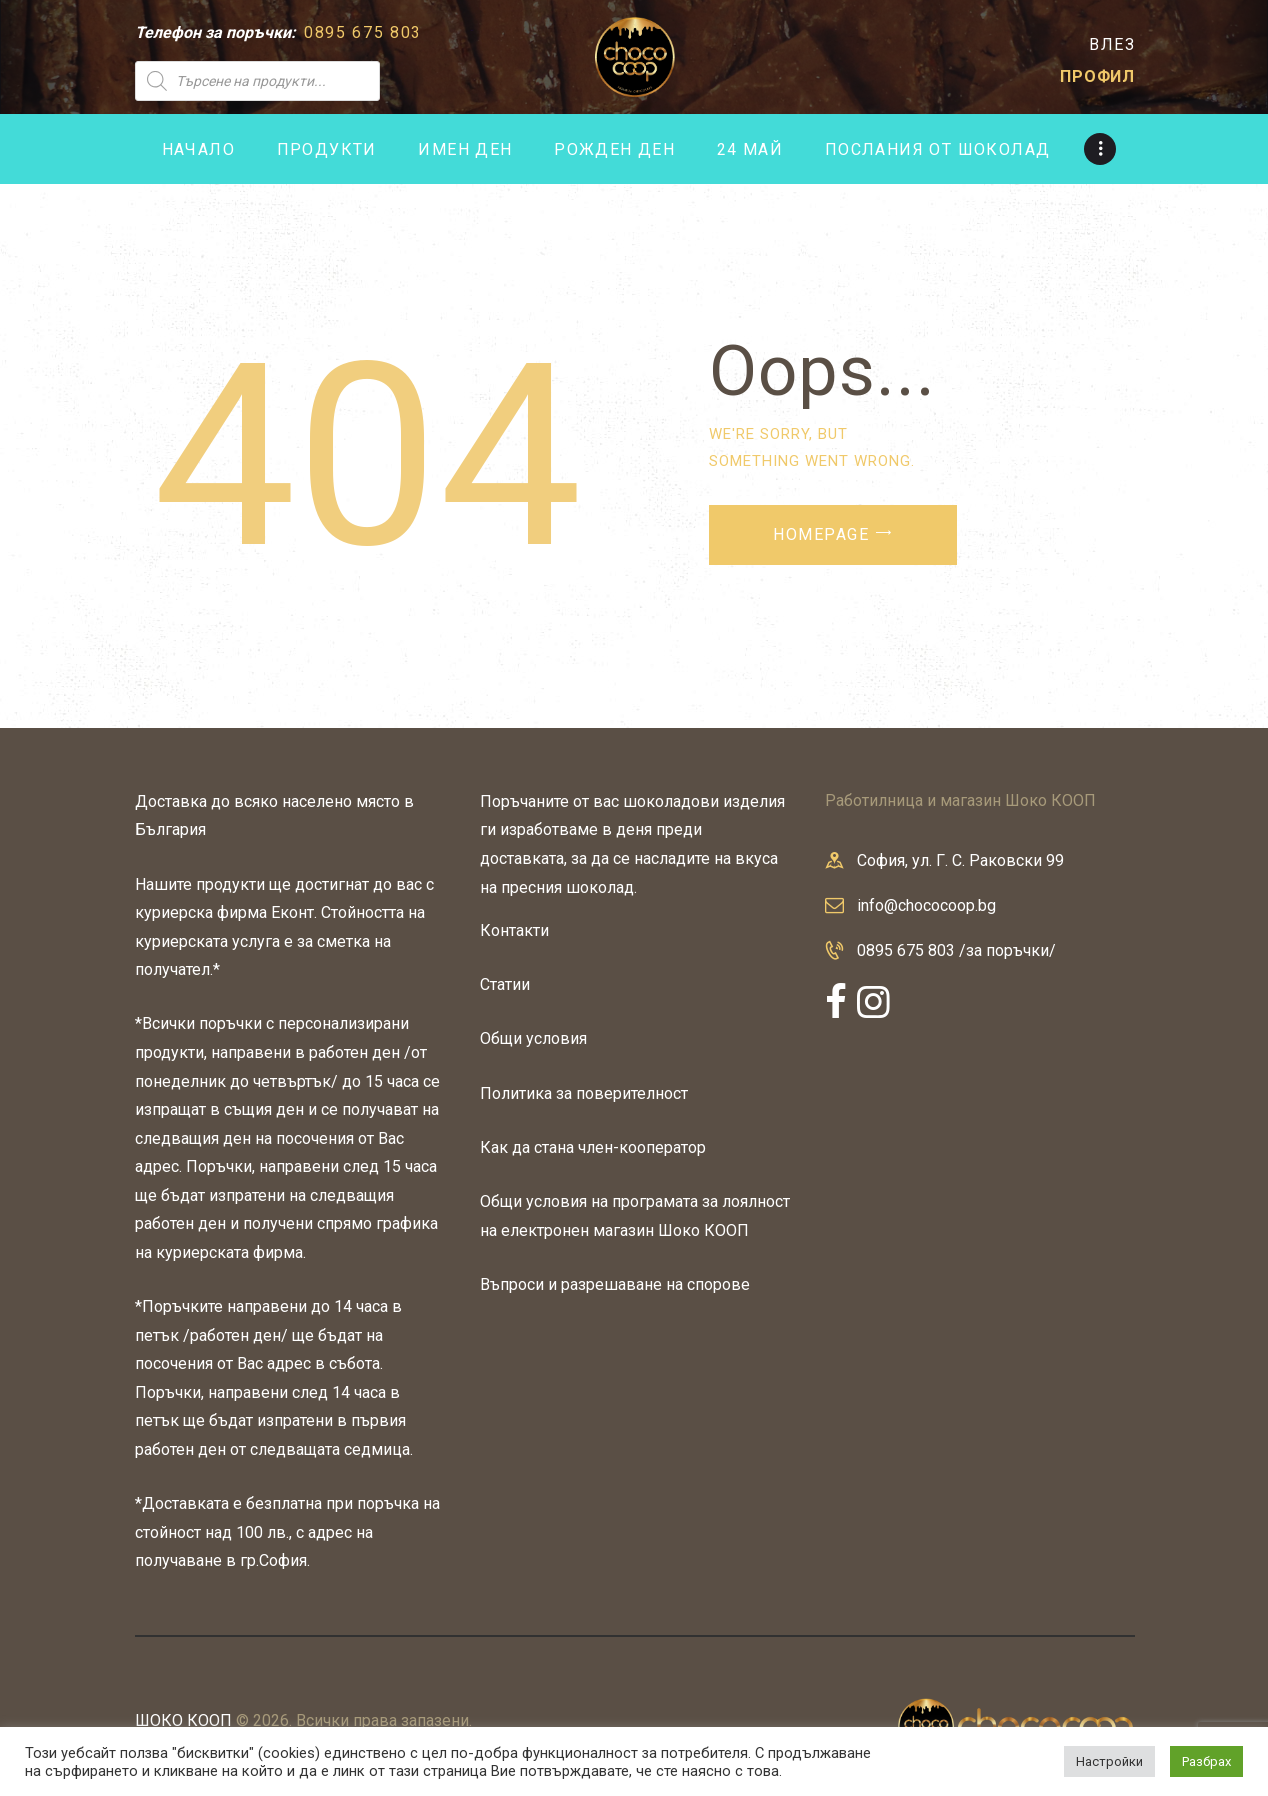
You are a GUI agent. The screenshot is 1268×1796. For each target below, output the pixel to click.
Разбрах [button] (1206, 1761)
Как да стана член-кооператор (593, 1147)
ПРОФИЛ (1097, 76)
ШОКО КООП (183, 1720)
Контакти (514, 930)
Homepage (821, 534)
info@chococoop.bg (926, 905)
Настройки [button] (1109, 1761)
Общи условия (533, 1038)
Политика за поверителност (584, 1093)
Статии (505, 984)
